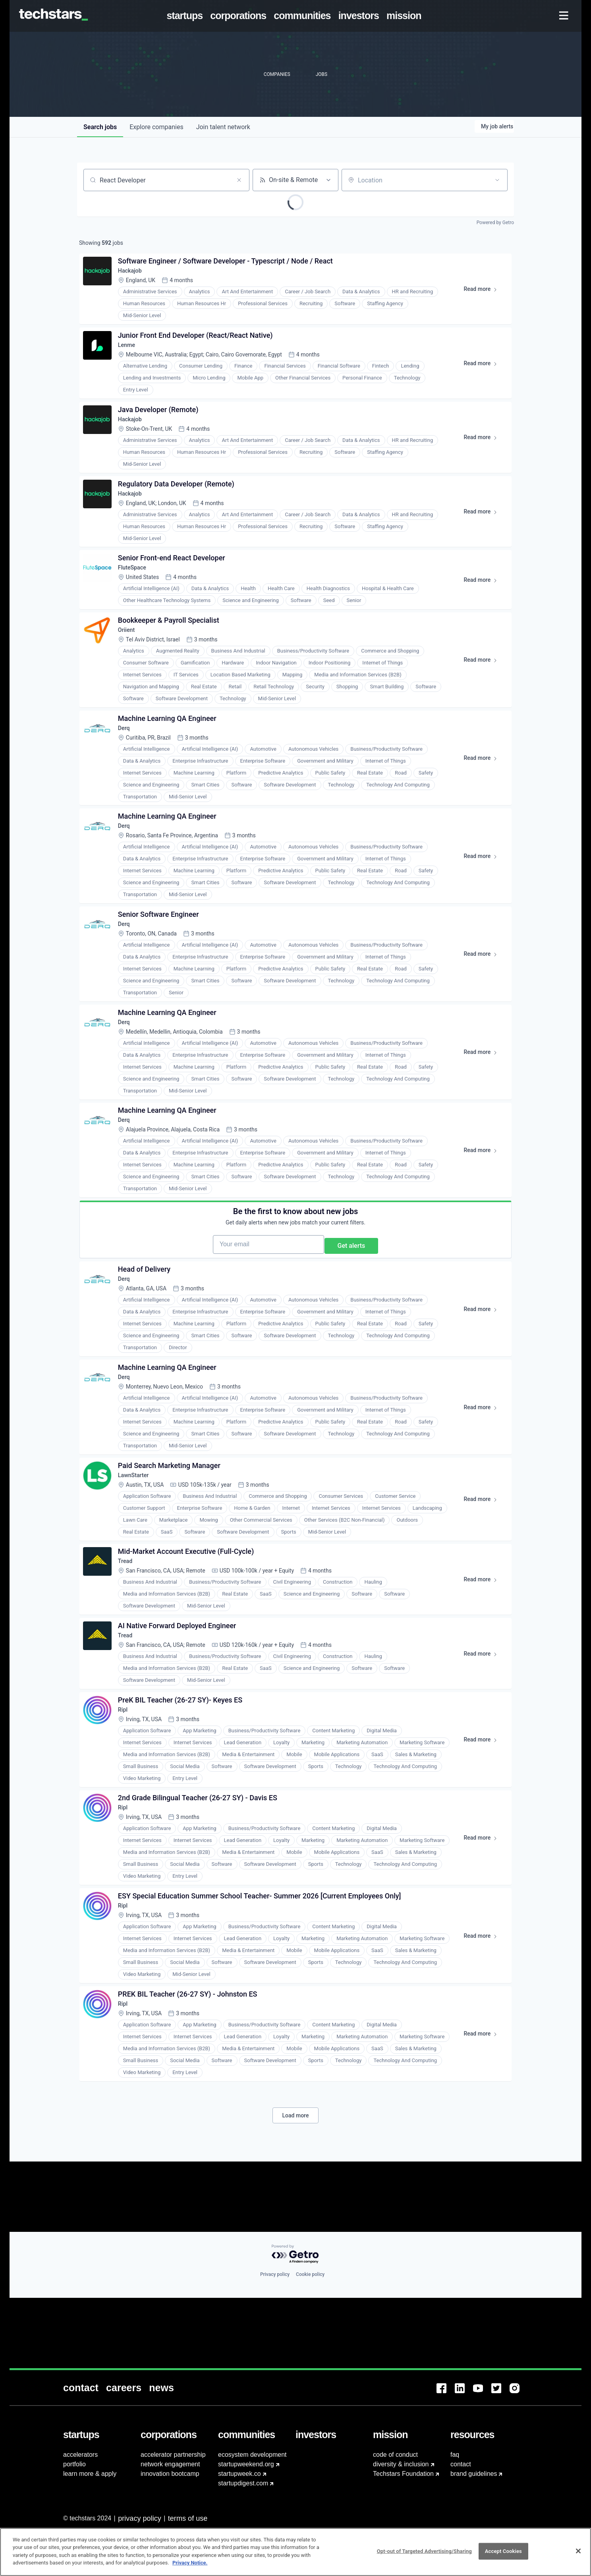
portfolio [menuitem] (74, 2464)
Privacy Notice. (190, 2563)
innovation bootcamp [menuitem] (170, 2473)
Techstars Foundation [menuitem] (403, 2473)
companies (156, 127)
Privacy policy (275, 2344)
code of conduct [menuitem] (395, 2454)
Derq (127, 769)
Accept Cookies (503, 2551)
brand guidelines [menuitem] (473, 2473)
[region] (295, 2552)
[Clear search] (239, 180)
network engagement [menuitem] (170, 2464)
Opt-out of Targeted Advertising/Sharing (424, 2551)
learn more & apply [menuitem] (89, 2473)
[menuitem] (186, 16)
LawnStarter (138, 1573)
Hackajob (134, 275)
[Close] (578, 2551)
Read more (481, 295)
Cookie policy (310, 2344)
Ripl (126, 1826)
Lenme (130, 356)
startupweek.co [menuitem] (239, 2473)
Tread (129, 1665)
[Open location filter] (497, 180)
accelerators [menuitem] (80, 2454)
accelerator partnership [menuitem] (173, 2454)
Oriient (130, 665)
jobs (100, 127)
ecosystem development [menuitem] (252, 2454)
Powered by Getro (495, 222)
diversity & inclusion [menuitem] (401, 2464)
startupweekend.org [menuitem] (246, 2464)
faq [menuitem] (454, 2454)
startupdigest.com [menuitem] (243, 2483)
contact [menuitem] (460, 2464)
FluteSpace (137, 596)
